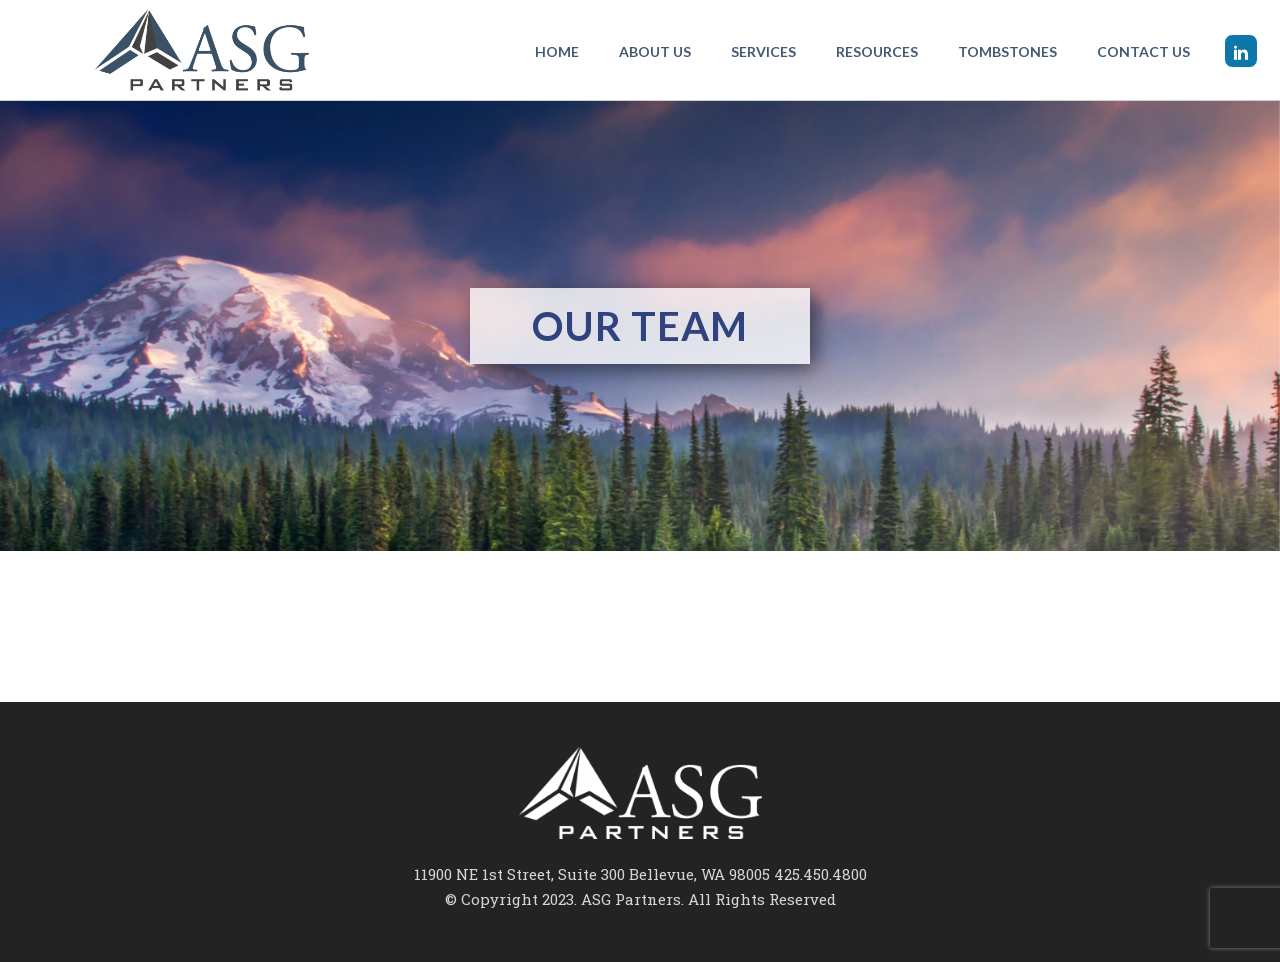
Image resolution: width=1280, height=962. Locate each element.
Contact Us (1143, 51)
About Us (655, 51)
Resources (877, 51)
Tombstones (1007, 51)
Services (763, 51)
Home (557, 51)
